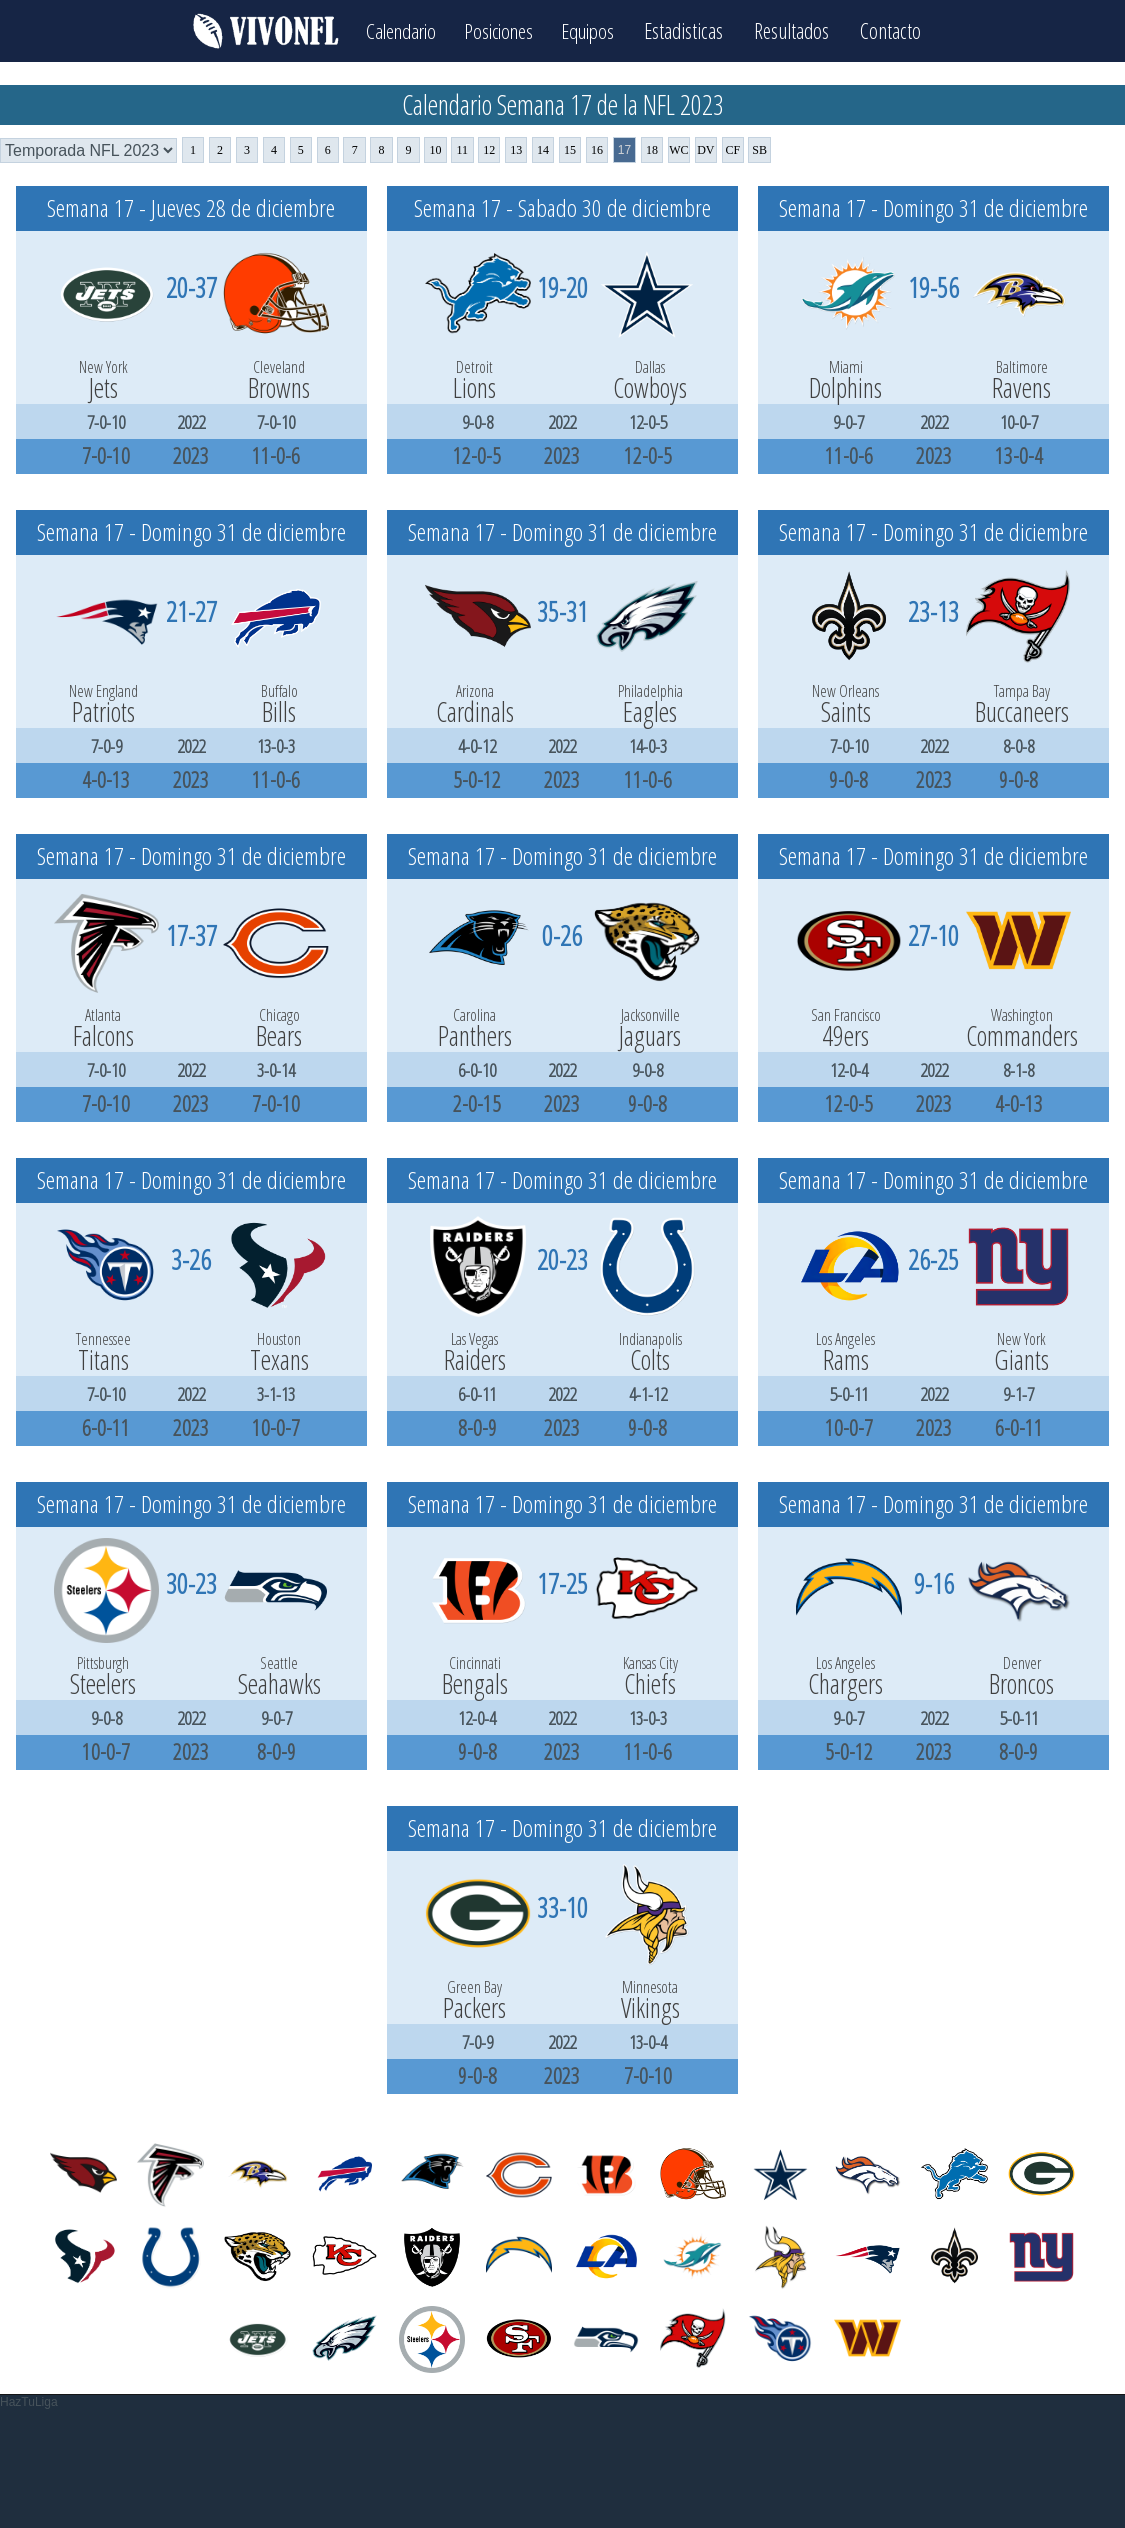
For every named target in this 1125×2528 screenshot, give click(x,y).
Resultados (801, 30)
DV (705, 150)
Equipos (595, 30)
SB (759, 150)
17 (624, 150)
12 (489, 150)
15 (570, 150)
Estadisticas (693, 30)
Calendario (394, 30)
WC (678, 150)
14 (543, 150)
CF (732, 150)
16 (597, 150)
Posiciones (498, 30)
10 (435, 150)
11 (463, 150)
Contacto (900, 30)
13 (516, 150)
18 (652, 150)
